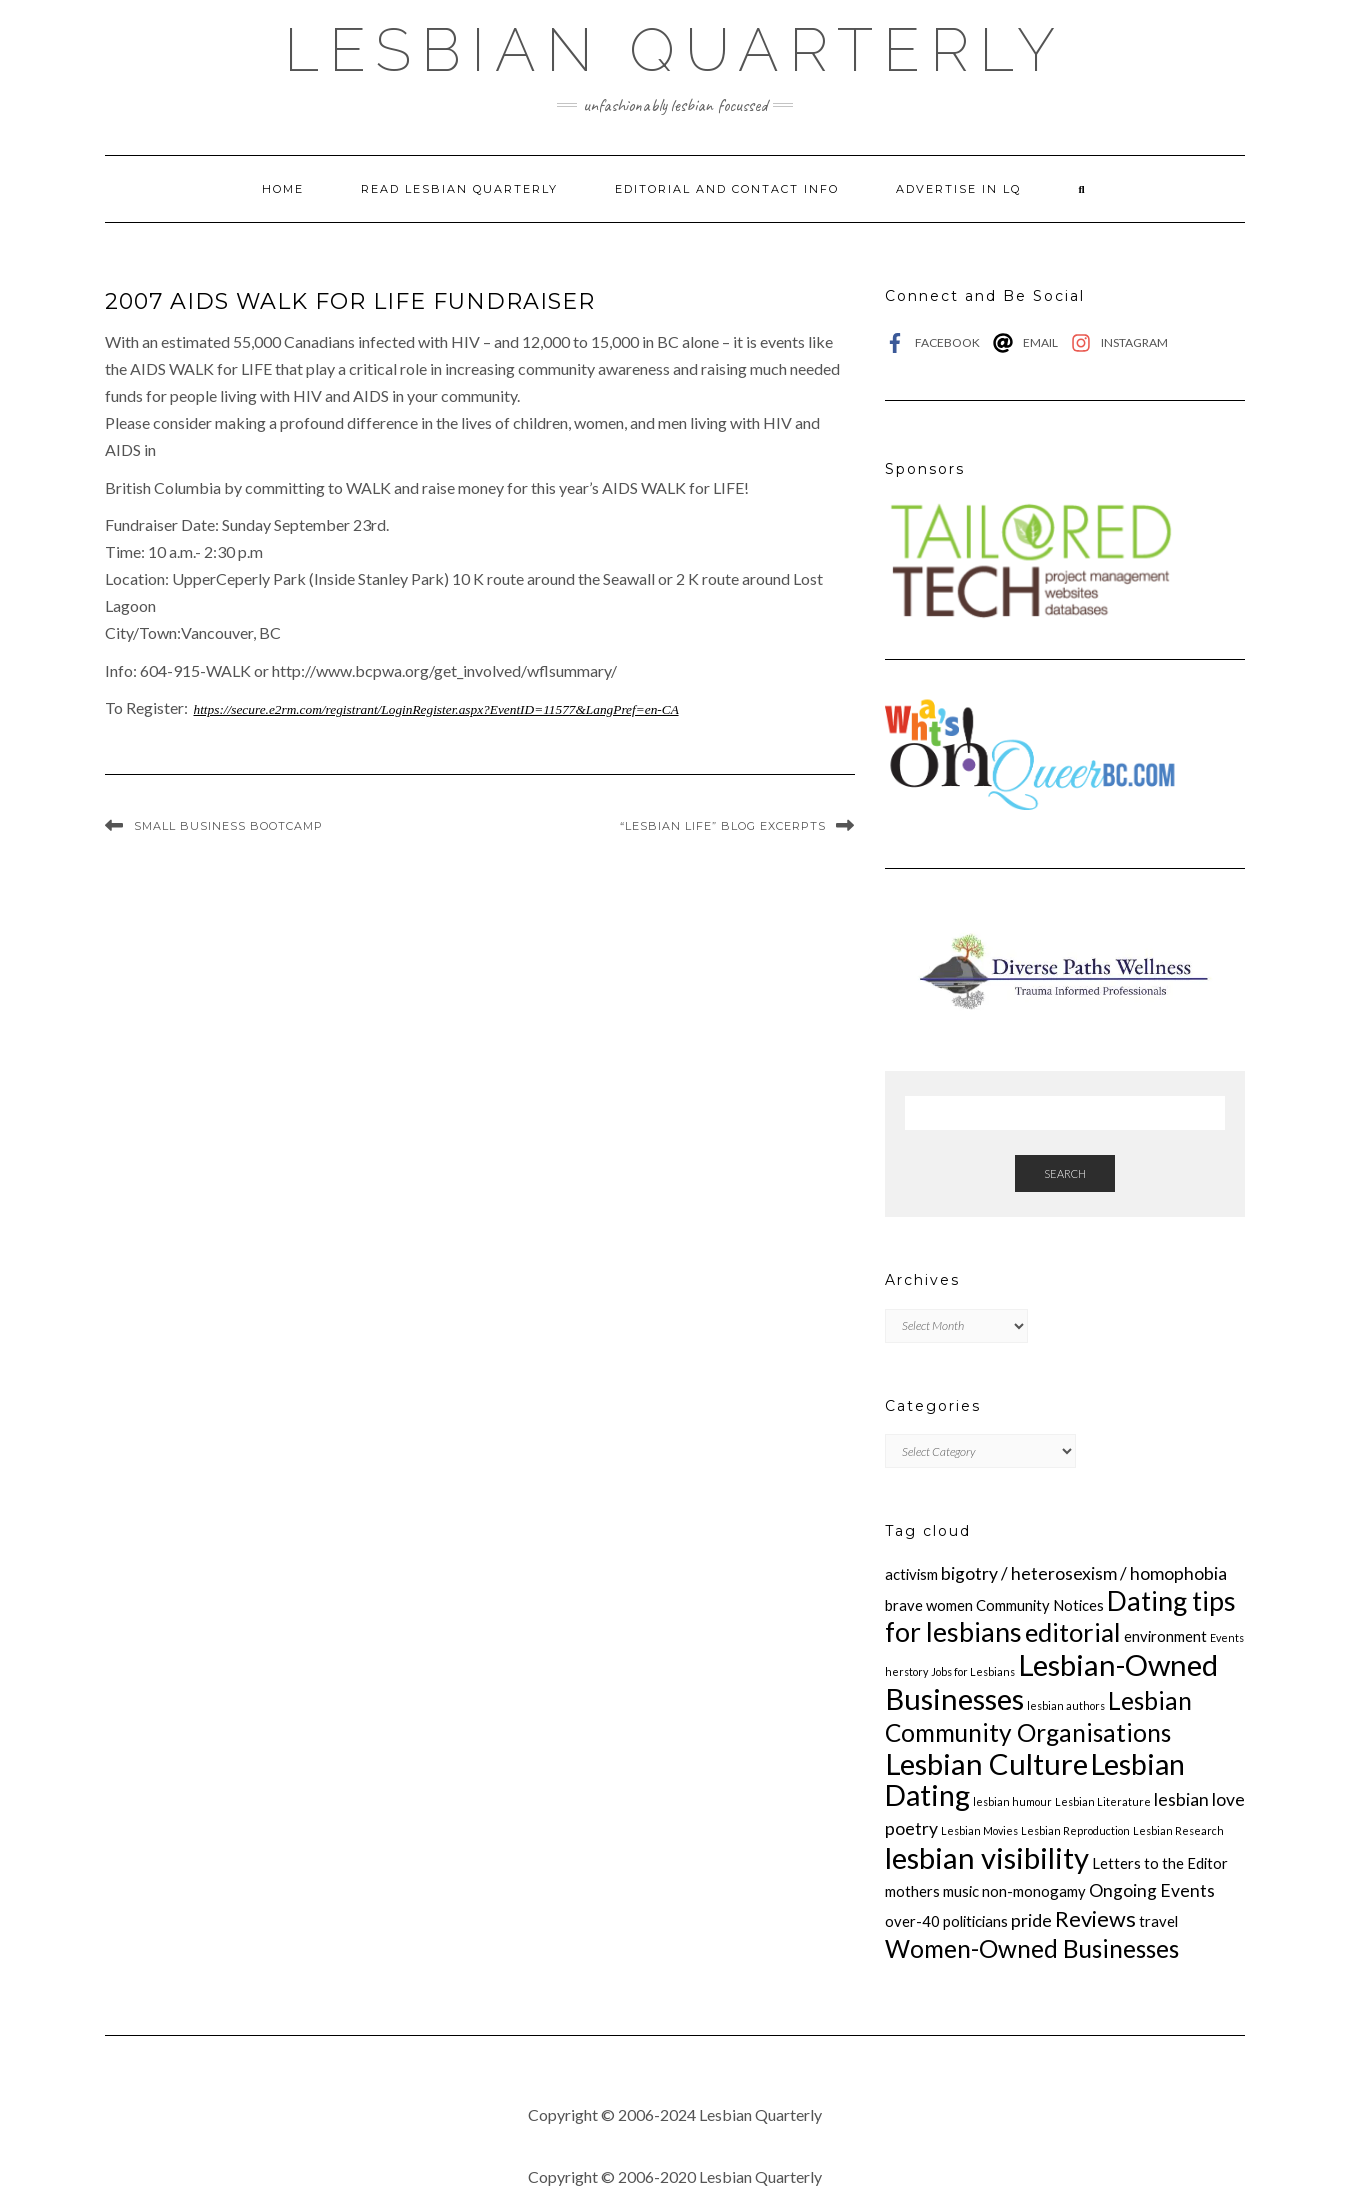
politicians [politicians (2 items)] (975, 1921)
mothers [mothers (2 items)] (912, 1891)
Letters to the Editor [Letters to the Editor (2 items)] (1160, 1863)
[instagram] (1119, 342)
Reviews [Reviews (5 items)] (1095, 1919)
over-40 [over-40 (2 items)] (912, 1921)
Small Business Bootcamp (228, 826)
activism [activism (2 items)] (911, 1574)
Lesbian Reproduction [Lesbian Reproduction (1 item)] (1075, 1830)
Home (283, 189)
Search (1065, 1173)
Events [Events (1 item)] (1227, 1637)
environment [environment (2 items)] (1165, 1636)
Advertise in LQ (958, 189)
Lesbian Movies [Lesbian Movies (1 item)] (979, 1830)
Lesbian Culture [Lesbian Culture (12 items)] (986, 1763)
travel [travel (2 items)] (1158, 1921)
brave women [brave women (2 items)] (929, 1605)
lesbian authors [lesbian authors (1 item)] (1066, 1705)
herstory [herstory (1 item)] (906, 1671)
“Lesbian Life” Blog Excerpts (723, 826)
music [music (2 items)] (961, 1891)
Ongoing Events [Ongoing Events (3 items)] (1152, 1890)
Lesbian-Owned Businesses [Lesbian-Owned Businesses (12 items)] (1051, 1681)
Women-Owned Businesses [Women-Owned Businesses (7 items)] (1032, 1948)
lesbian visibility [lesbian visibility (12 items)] (987, 1857)
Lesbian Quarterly (674, 50)
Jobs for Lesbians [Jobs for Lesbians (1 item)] (973, 1671)
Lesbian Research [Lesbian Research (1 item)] (1178, 1830)
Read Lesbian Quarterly (459, 189)
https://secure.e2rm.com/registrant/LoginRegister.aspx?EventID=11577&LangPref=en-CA (436, 709)
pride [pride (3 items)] (1031, 1920)
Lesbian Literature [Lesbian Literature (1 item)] (1103, 1801)
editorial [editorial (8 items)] (1073, 1632)
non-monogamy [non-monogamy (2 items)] (1034, 1891)
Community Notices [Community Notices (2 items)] (1040, 1605)
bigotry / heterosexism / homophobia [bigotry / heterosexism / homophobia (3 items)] (1084, 1573)
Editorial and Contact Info (727, 189)
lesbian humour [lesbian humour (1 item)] (1012, 1801)
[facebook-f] (937, 342)
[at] (1030, 342)
